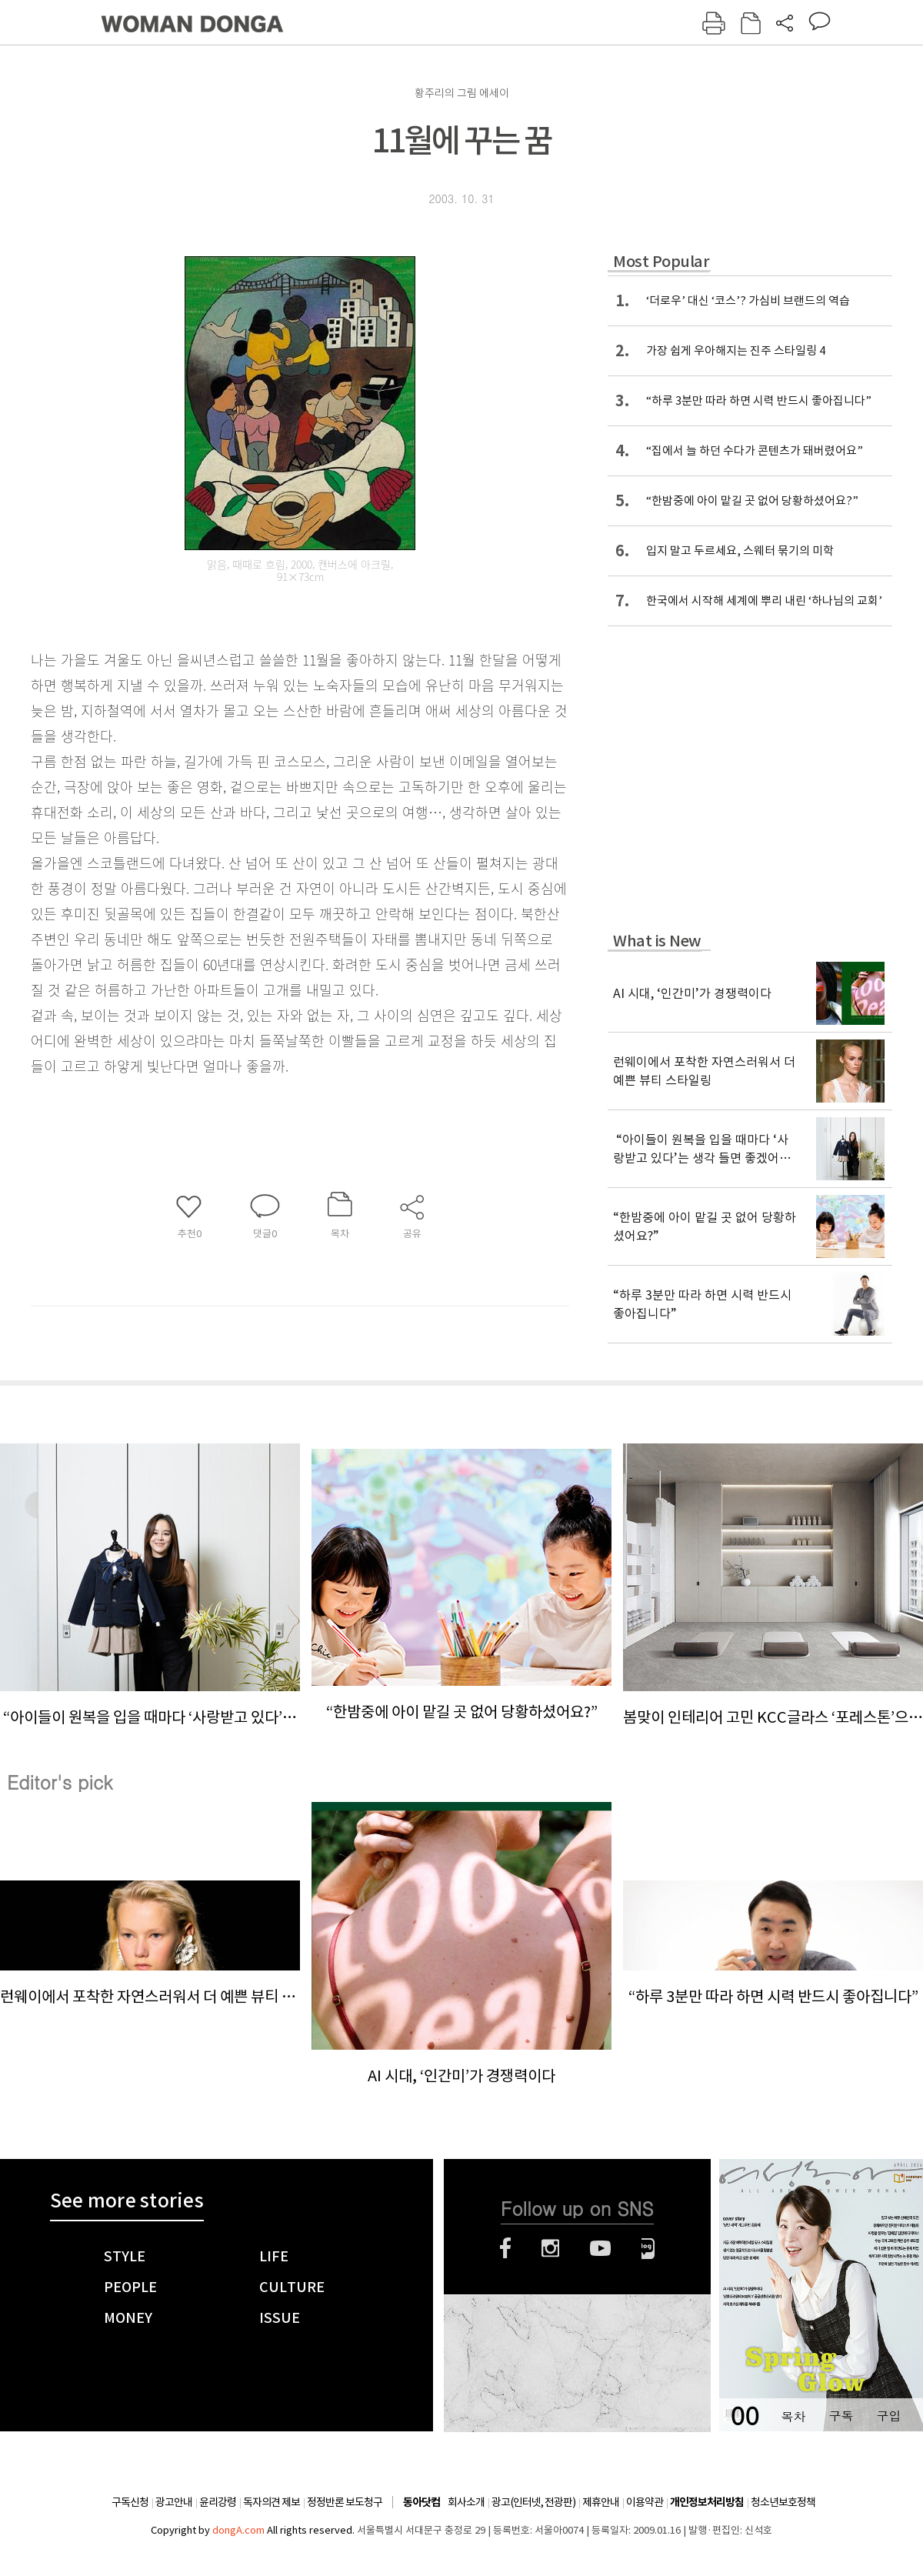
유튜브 (600, 2248)
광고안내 (173, 2502)
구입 (888, 2415)
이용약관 (644, 2502)
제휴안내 (600, 2502)
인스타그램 (550, 2248)
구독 (840, 2415)
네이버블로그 (648, 2248)
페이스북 (505, 2248)
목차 (793, 2415)
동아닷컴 (421, 2502)
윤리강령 (217, 2502)
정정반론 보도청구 (344, 2502)
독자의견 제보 (271, 2502)
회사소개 (466, 2502)
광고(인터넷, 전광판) (533, 2502)
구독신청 (130, 2502)
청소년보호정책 (783, 2502)
